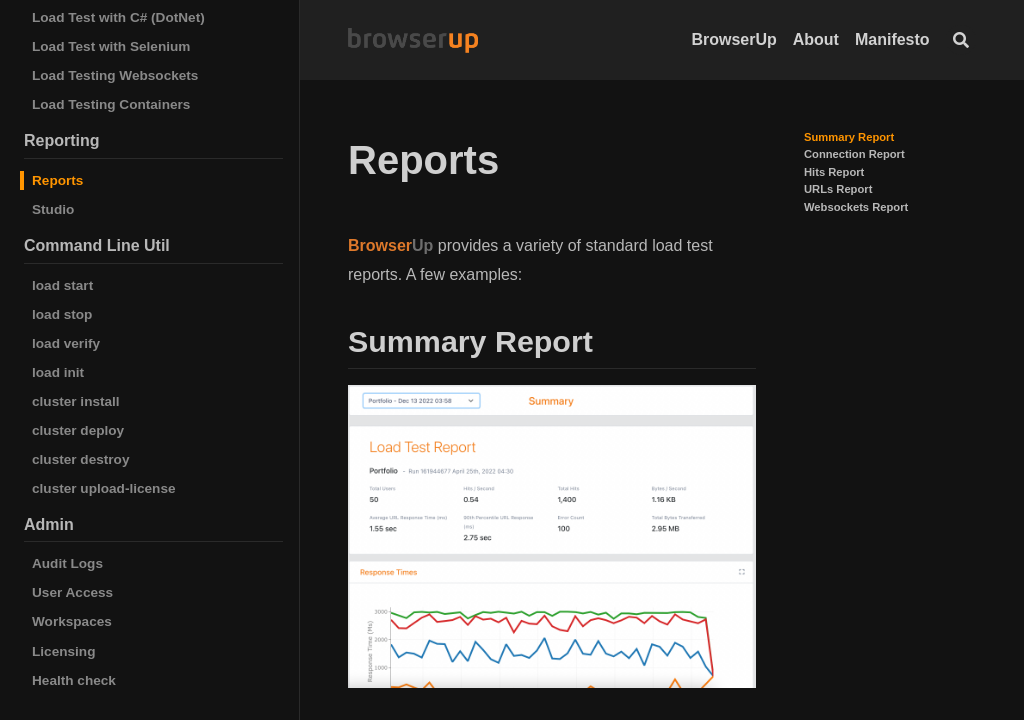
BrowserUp (733, 39)
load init (58, 372)
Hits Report (834, 172)
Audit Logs (67, 563)
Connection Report (854, 154)
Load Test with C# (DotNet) (118, 17)
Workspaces (72, 621)
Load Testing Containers (111, 104)
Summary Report (849, 137)
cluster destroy (80, 459)
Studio (53, 209)
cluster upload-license (104, 488)
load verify (66, 343)
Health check (74, 680)
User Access (72, 592)
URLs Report (838, 189)
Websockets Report (856, 207)
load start (62, 285)
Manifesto (892, 39)
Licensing (63, 651)
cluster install (76, 401)
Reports (57, 180)
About (816, 39)
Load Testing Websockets (115, 75)
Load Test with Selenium (111, 46)
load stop (62, 314)
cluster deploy (78, 430)
